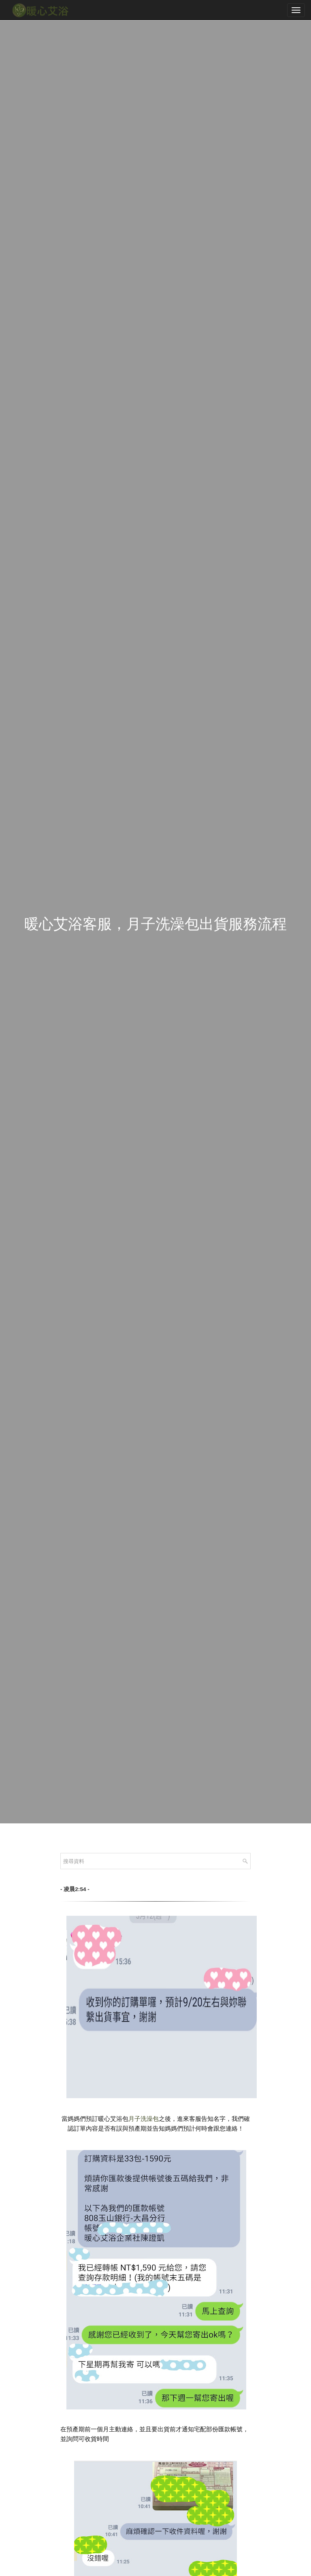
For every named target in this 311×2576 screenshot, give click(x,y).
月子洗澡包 (143, 2118)
